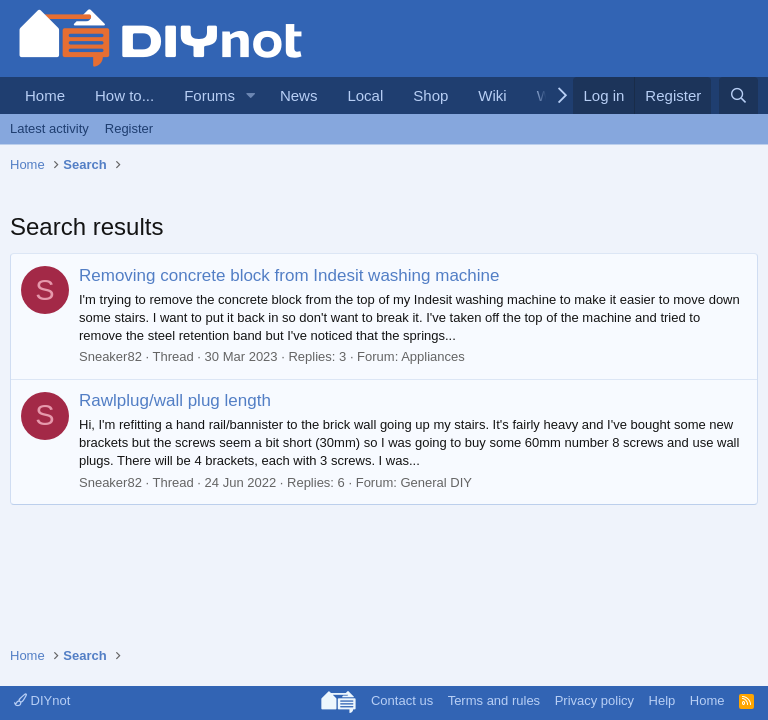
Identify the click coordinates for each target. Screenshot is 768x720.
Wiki (492, 95)
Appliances (433, 356)
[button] (251, 95)
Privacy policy (594, 700)
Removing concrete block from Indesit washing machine (289, 275)
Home (45, 95)
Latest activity (49, 128)
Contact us (402, 700)
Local (365, 95)
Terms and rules (494, 700)
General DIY (436, 482)
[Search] (738, 95)
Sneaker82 (110, 356)
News (299, 95)
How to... (124, 95)
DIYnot (42, 700)
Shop (430, 95)
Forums (209, 95)
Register (129, 128)
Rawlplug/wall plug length (175, 400)
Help (662, 700)
